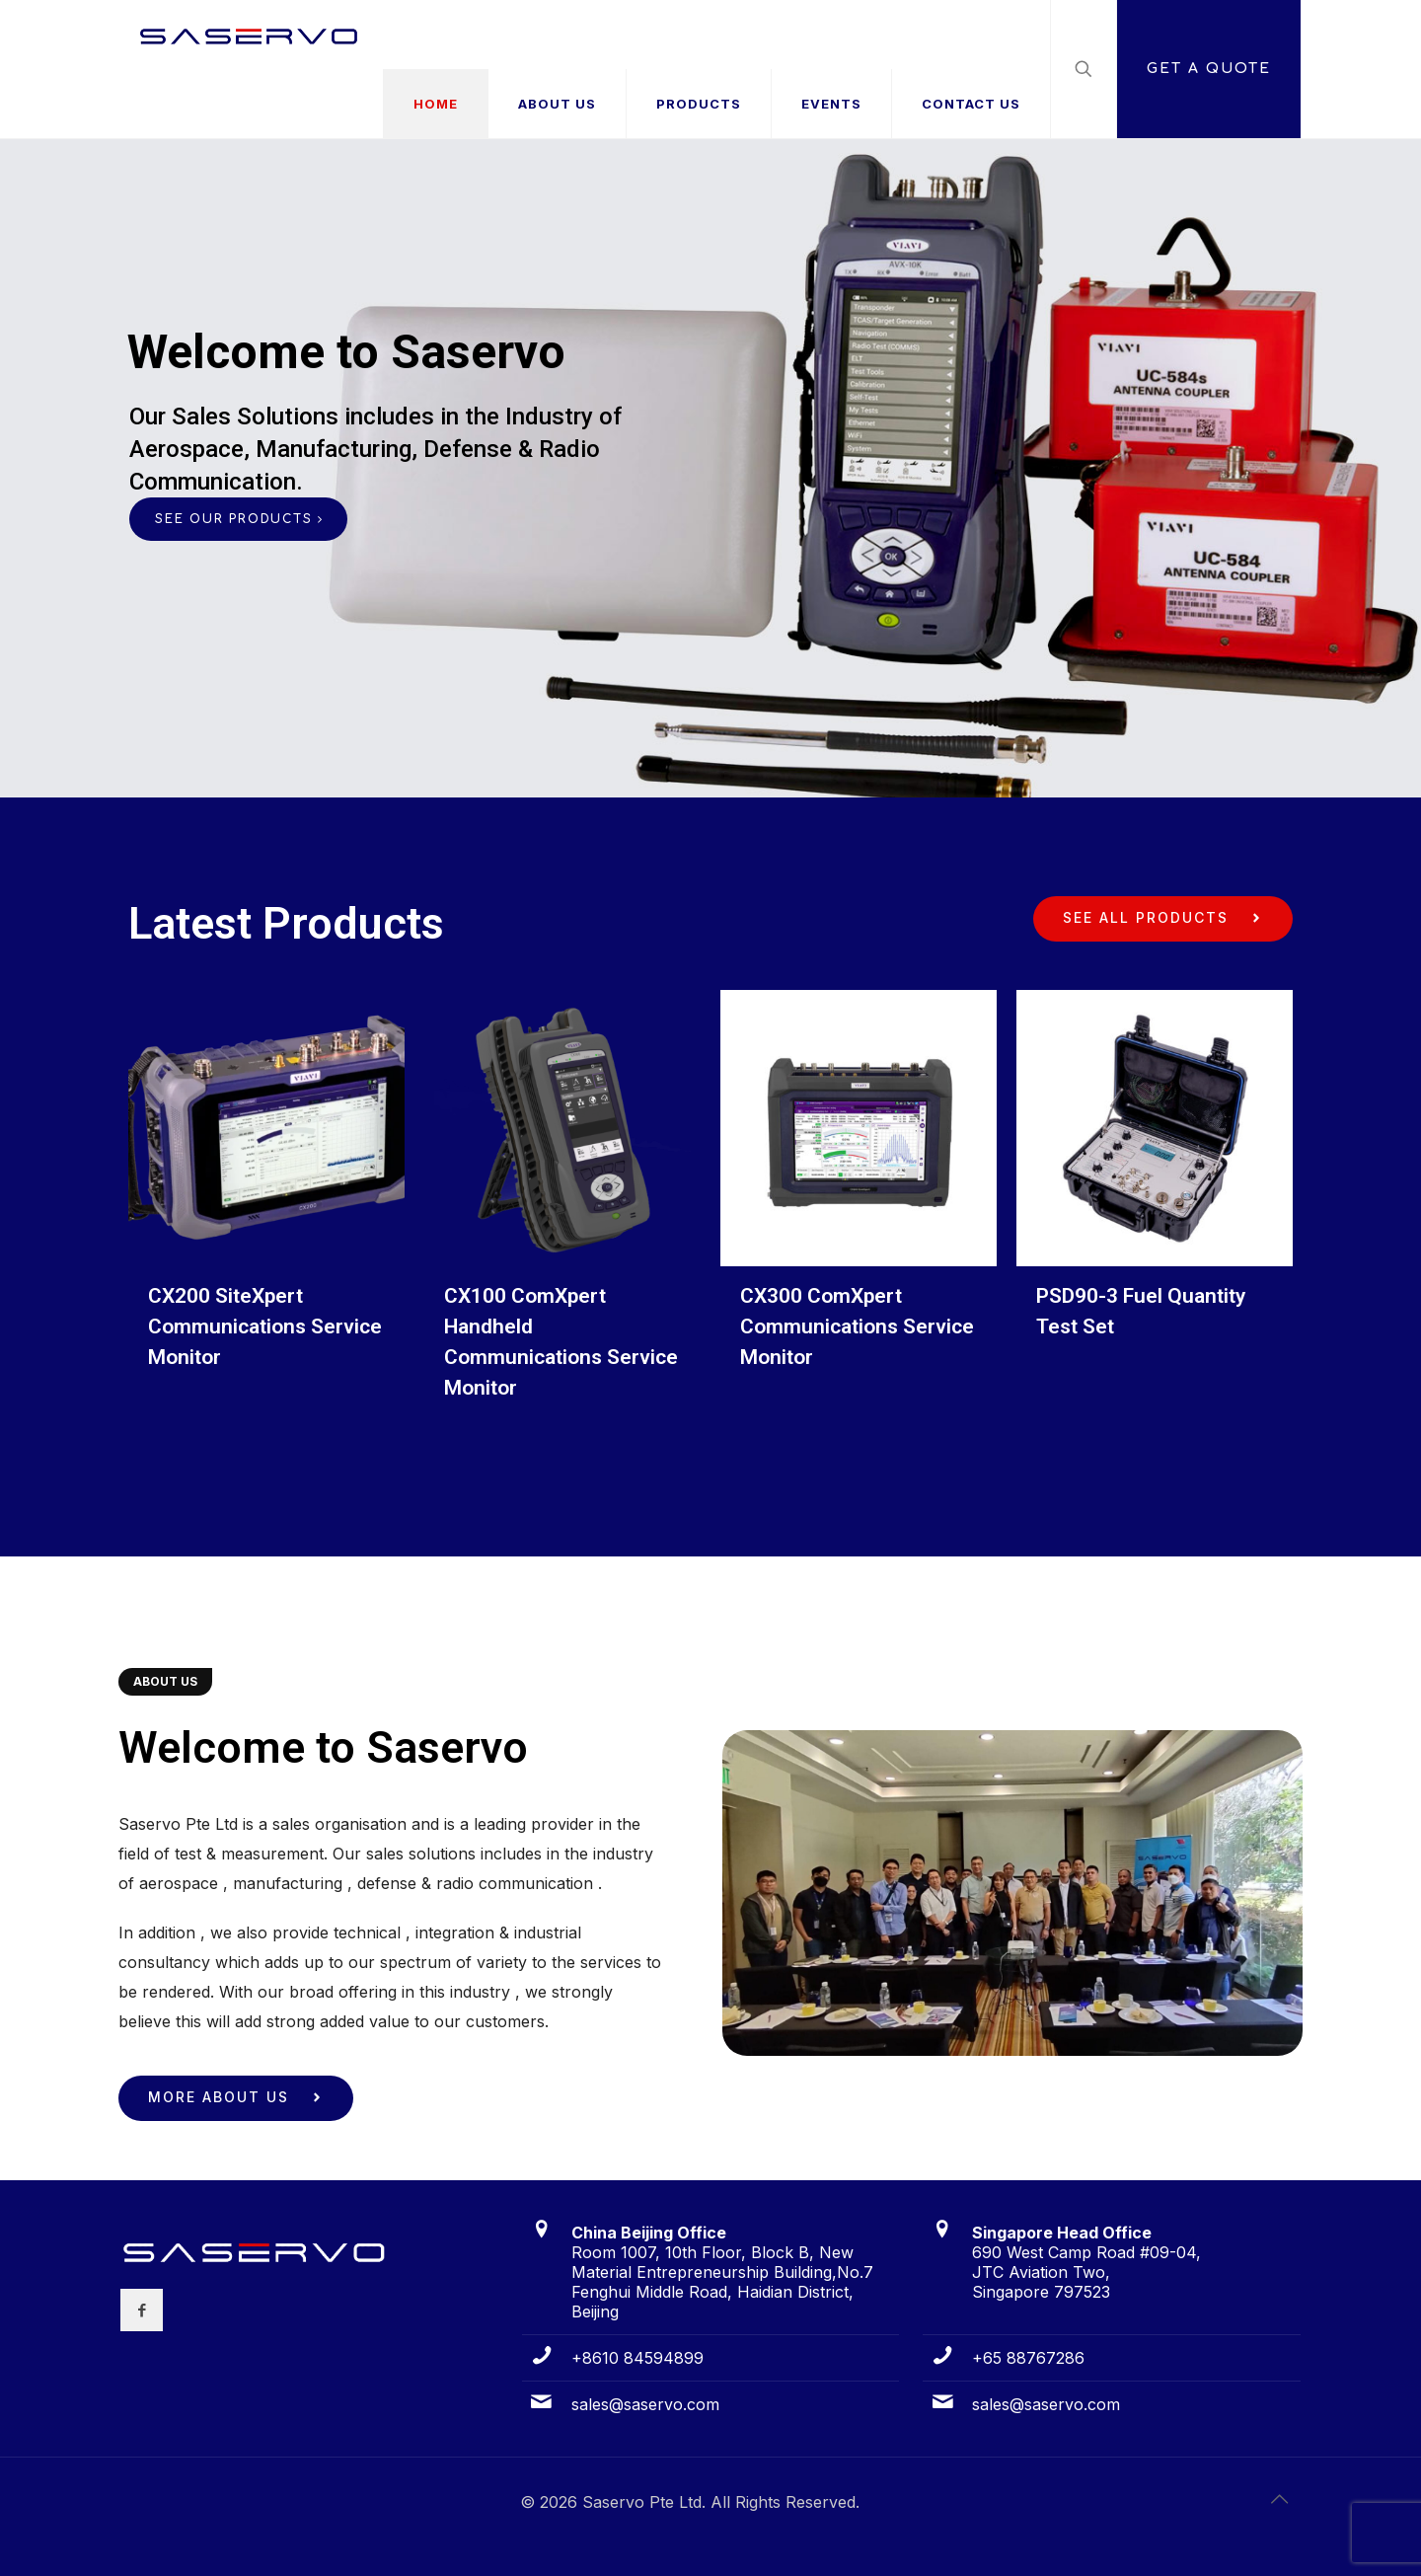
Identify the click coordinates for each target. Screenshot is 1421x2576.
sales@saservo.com (645, 2404)
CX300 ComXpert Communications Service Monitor (857, 1326)
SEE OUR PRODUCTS (238, 519)
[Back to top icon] (1280, 2499)
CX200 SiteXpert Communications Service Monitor (265, 1326)
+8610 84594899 (637, 2358)
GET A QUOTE (1209, 68)
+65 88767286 (1028, 2358)
